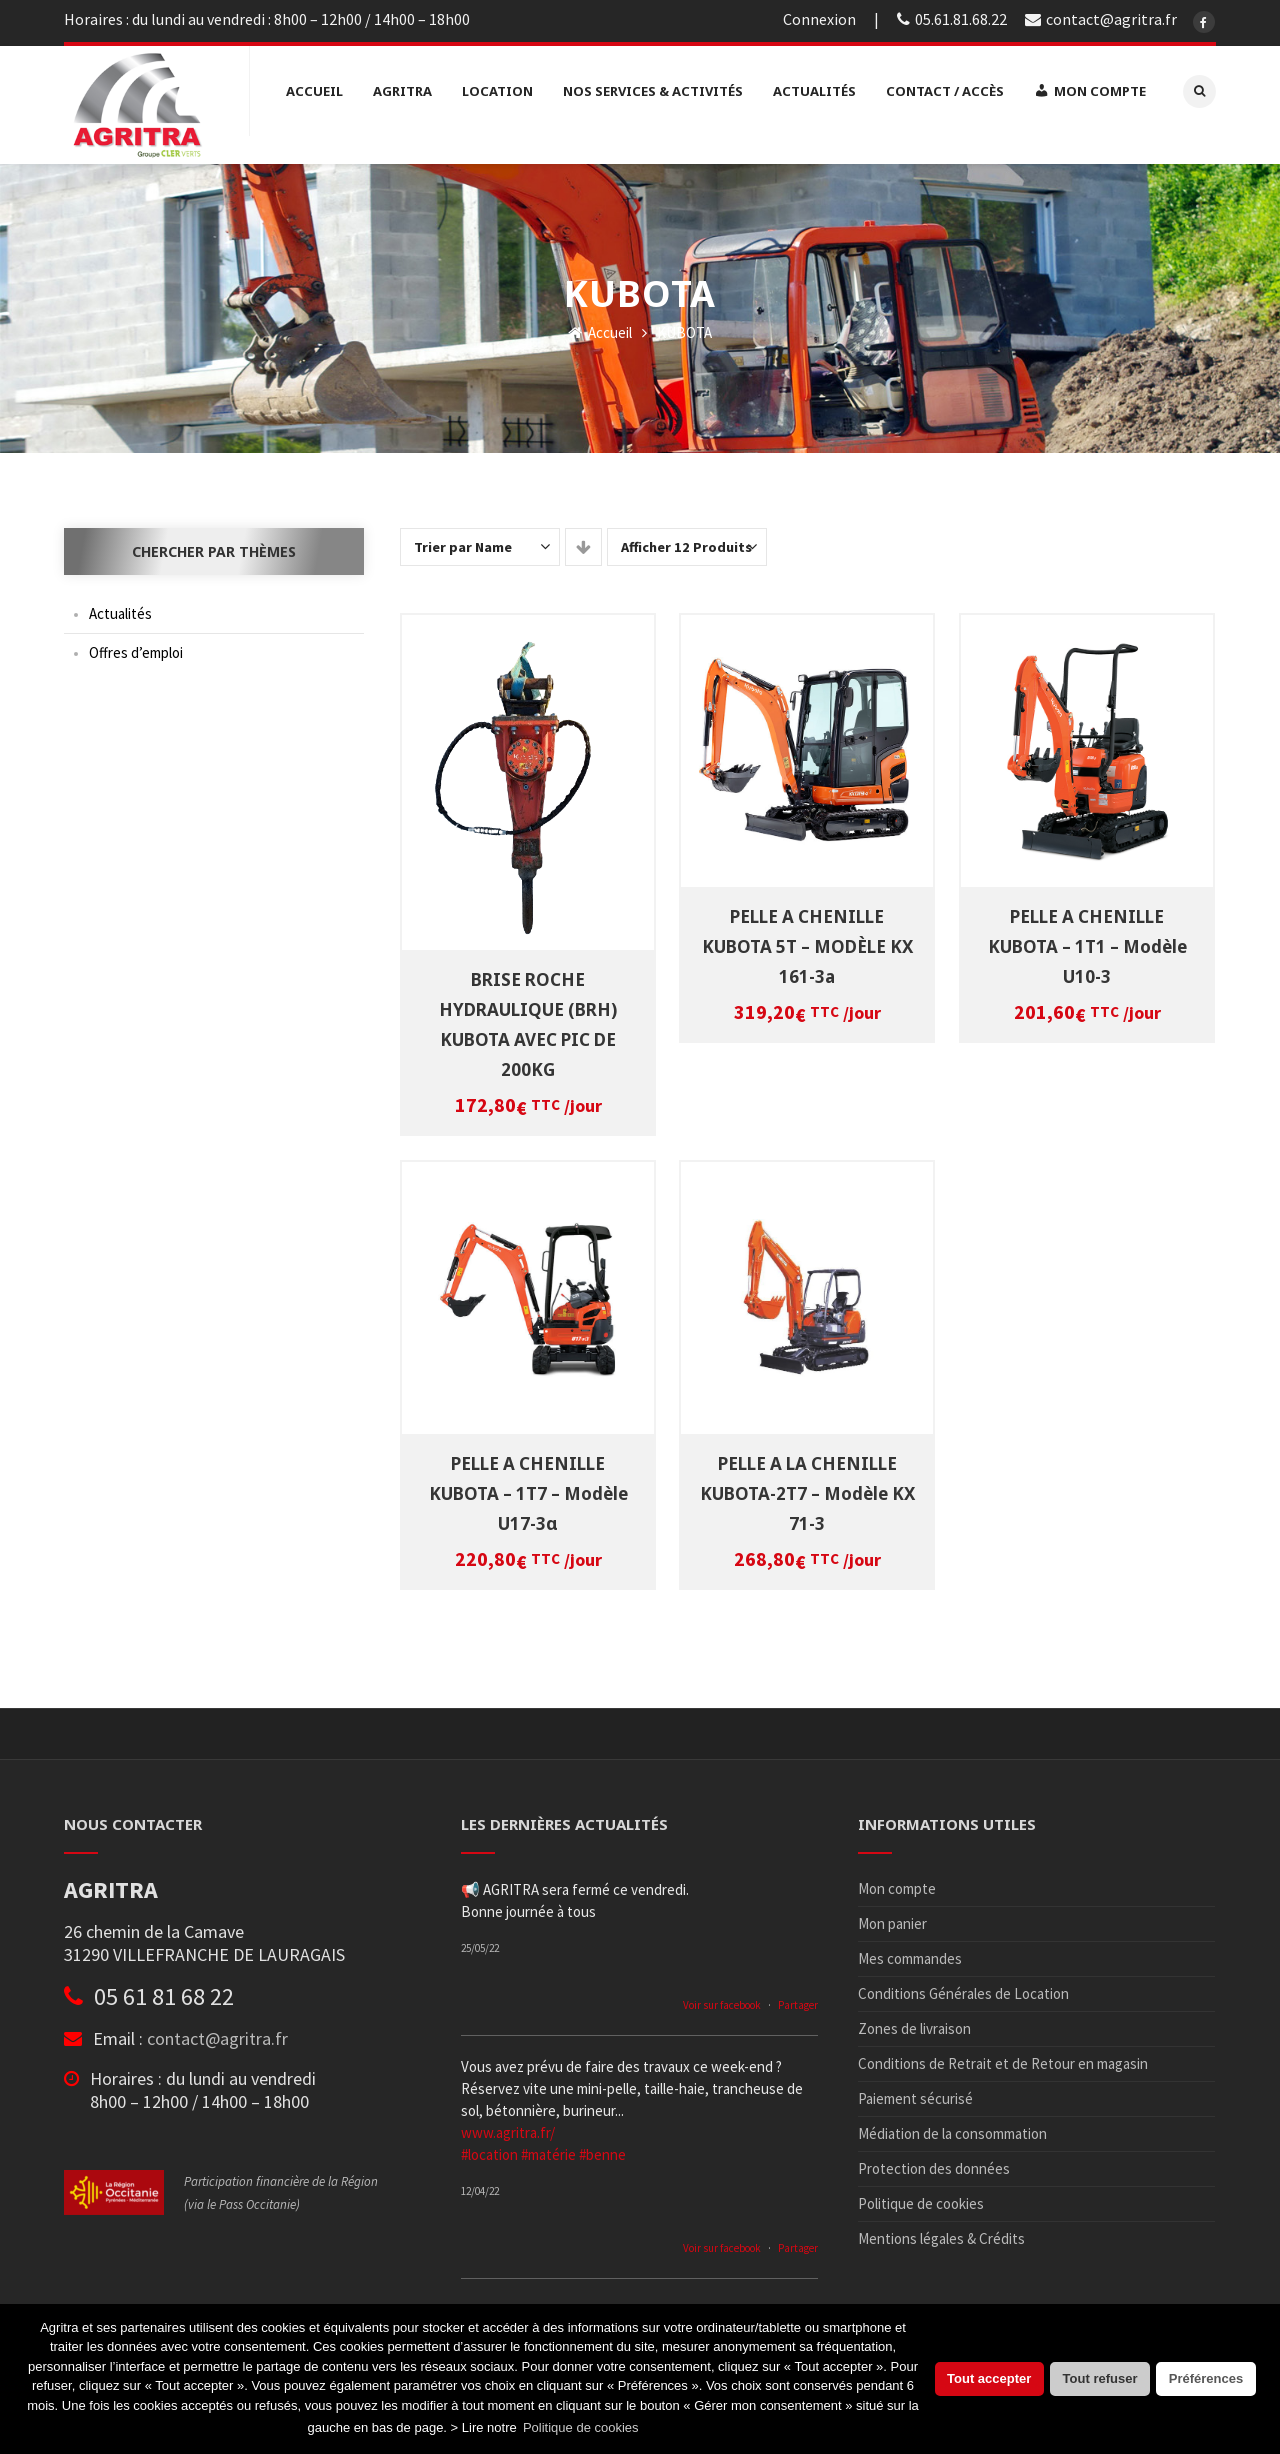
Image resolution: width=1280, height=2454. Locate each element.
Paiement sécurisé (915, 2091)
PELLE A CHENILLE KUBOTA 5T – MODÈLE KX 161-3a (807, 938)
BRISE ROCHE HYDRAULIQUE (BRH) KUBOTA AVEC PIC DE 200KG (528, 1017)
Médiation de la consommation (952, 2126)
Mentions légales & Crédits (941, 2231)
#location (489, 2147)
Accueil (600, 325)
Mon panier (892, 1916)
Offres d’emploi (136, 645)
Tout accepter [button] (989, 2378)
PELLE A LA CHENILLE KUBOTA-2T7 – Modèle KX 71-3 (807, 1485)
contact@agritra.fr (217, 2031)
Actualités (120, 606)
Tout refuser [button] (1100, 2378)
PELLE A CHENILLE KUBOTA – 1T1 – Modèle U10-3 (1087, 938)
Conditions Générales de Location (963, 1986)
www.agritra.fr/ (508, 2125)
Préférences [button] (1206, 2378)
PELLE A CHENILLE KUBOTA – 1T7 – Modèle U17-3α (528, 1485)
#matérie (548, 2147)
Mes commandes (910, 1951)
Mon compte (897, 1881)
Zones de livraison (914, 2021)
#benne (602, 2147)
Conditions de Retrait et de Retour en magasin (1003, 2056)
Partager (798, 1998)
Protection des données (934, 2161)
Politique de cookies (921, 2196)
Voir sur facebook (722, 1998)
